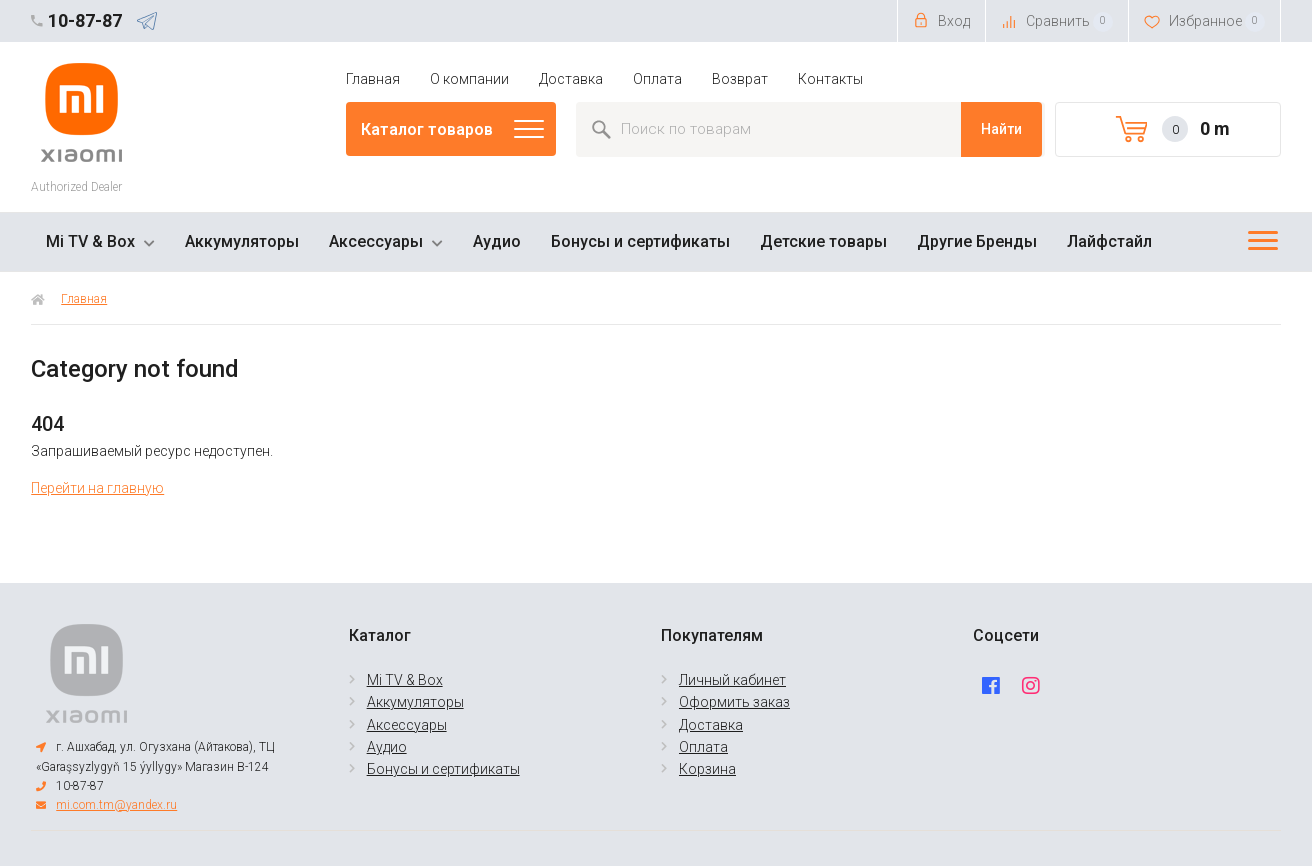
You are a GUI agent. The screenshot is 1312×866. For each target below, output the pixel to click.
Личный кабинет (732, 680)
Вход (941, 20)
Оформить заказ (734, 702)
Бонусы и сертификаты (640, 241)
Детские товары (823, 241)
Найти (1001, 129)
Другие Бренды (977, 241)
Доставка (571, 79)
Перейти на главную (97, 488)
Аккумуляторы (242, 241)
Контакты (830, 79)
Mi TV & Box (90, 241)
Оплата (657, 79)
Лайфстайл (1109, 241)
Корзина (707, 769)
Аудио (497, 241)
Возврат (740, 79)
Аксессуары (376, 241)
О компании (469, 79)
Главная (373, 79)
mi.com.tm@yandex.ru (116, 805)
